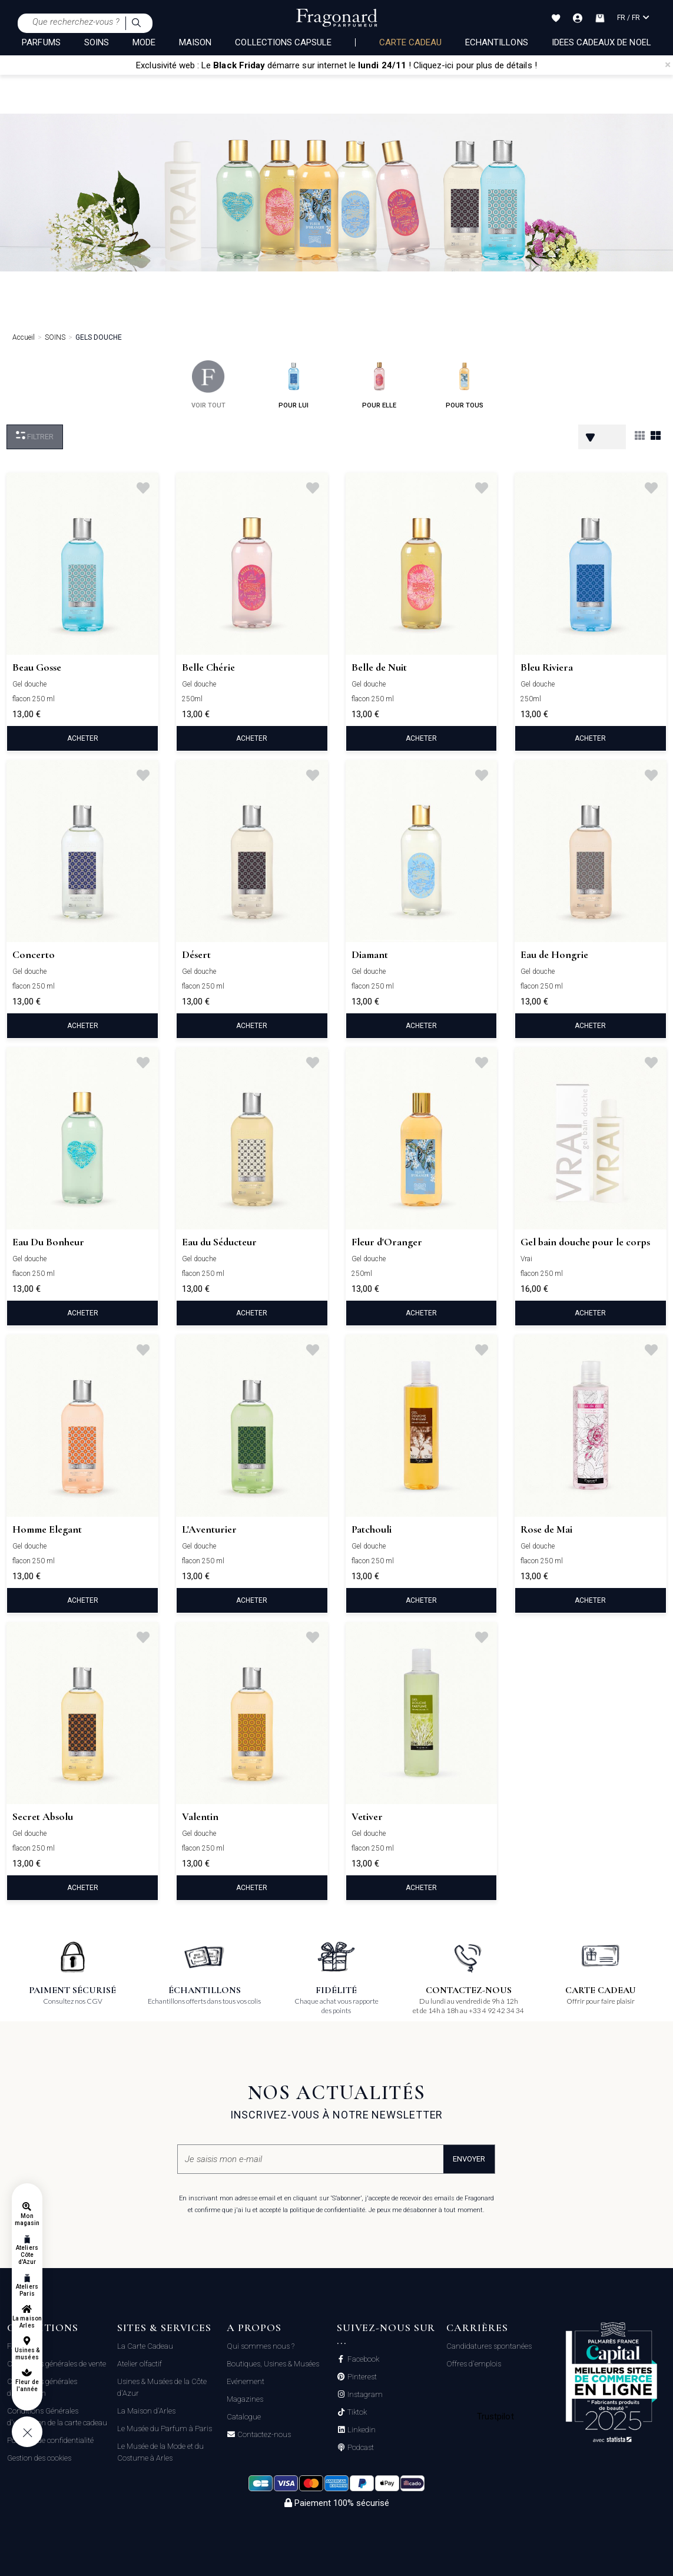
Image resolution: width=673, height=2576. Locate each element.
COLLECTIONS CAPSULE (283, 42)
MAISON (195, 42)
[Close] (667, 64)
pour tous (464, 384)
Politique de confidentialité (50, 2440)
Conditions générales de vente (56, 2363)
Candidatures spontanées (489, 2346)
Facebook (362, 2359)
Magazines (245, 2399)
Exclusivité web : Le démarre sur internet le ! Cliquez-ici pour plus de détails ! (336, 65)
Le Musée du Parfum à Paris (164, 2428)
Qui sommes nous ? (260, 2346)
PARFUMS (41, 42)
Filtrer (35, 436)
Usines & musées (27, 2353)
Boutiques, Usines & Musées (273, 2363)
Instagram (364, 2395)
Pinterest (361, 2377)
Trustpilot (495, 2416)
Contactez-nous (263, 2435)
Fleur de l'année (26, 2385)
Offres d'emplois (473, 2363)
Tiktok (356, 2412)
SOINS (96, 42)
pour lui (293, 384)
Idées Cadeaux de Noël (601, 42)
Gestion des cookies (39, 2458)
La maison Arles (26, 2322)
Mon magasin (27, 2219)
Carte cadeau (410, 42)
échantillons (496, 42)
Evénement (245, 2381)
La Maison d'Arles (146, 2410)
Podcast (360, 2448)
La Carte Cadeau (145, 2346)
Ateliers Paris (27, 2290)
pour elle (379, 384)
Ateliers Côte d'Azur (27, 2255)
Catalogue (244, 2416)
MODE (143, 42)
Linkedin (361, 2430)
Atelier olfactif (139, 2363)
